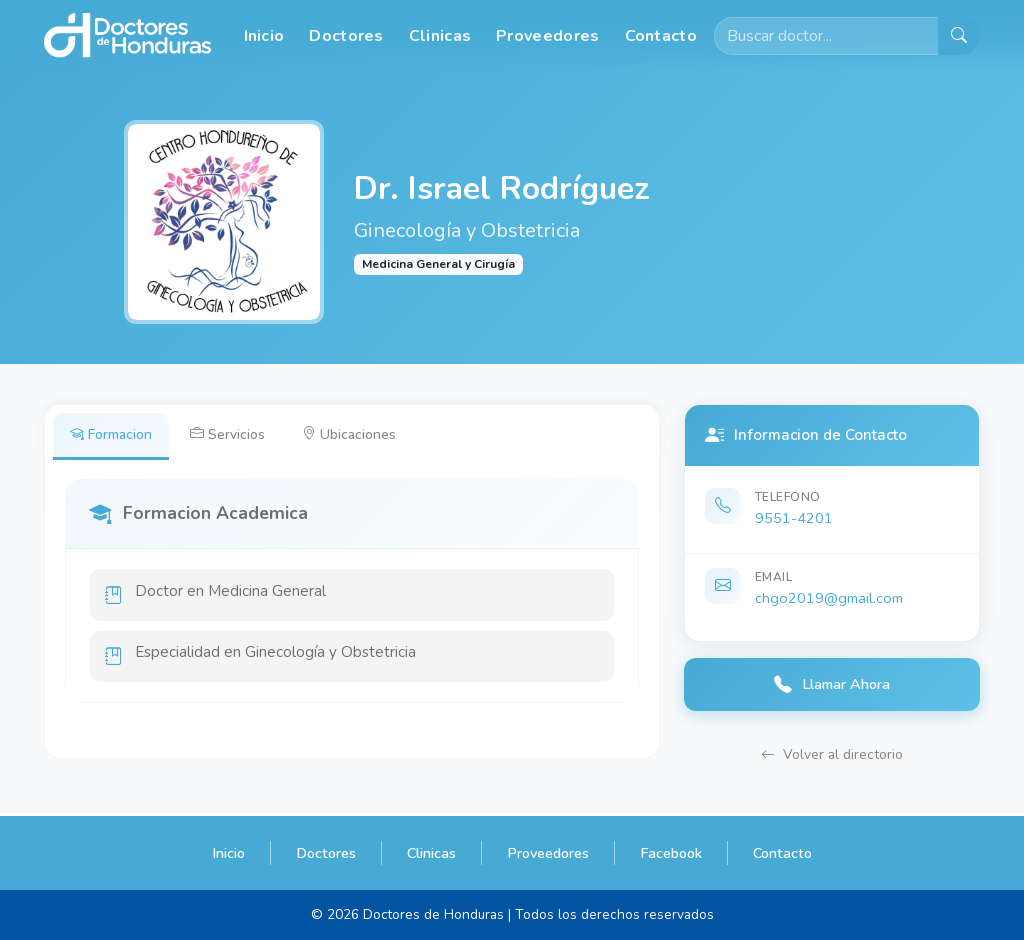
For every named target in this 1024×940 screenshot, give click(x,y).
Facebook (671, 853)
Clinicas (440, 36)
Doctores (346, 36)
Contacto (661, 36)
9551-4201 (794, 518)
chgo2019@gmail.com (829, 598)
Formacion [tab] (112, 435)
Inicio (264, 36)
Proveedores (547, 36)
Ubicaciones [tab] (356, 435)
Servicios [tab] (231, 435)
